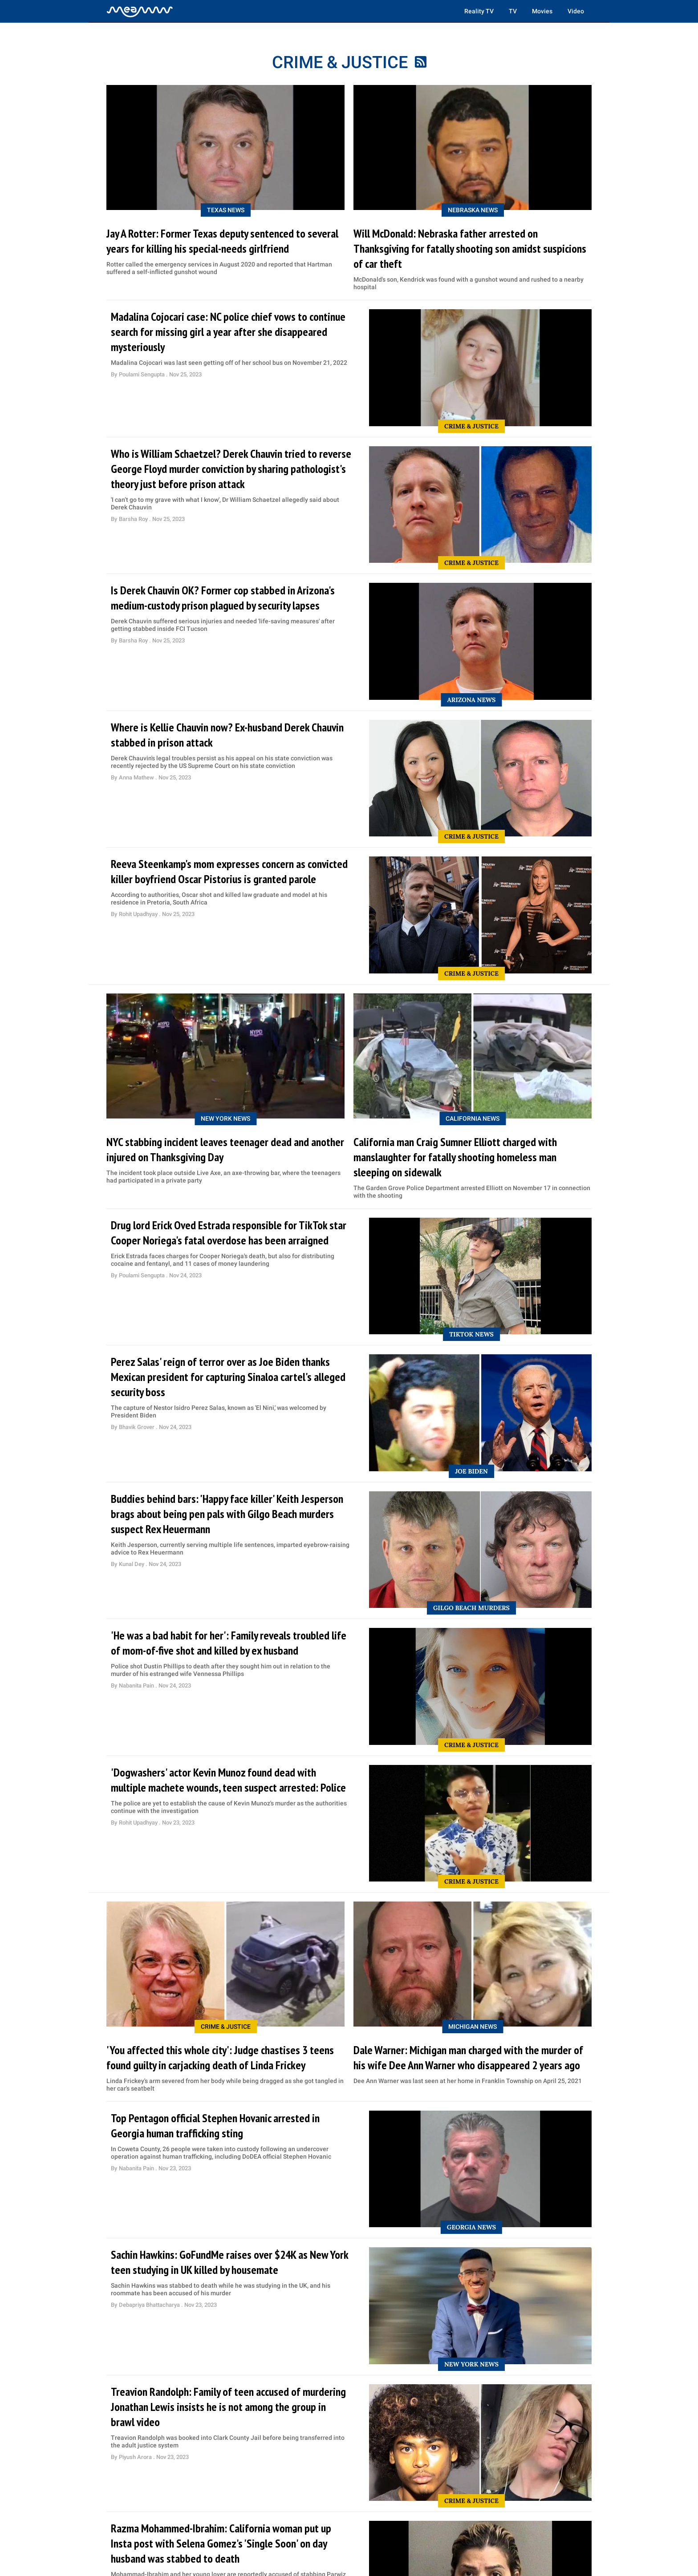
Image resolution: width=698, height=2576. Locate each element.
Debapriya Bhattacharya (150, 2304)
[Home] (139, 11)
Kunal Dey (132, 1564)
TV (513, 11)
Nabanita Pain (137, 1685)
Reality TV (479, 11)
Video (576, 11)
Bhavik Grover (137, 1427)
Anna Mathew (137, 777)
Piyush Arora (136, 2457)
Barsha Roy (134, 519)
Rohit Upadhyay (139, 914)
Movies (542, 11)
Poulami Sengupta (142, 374)
